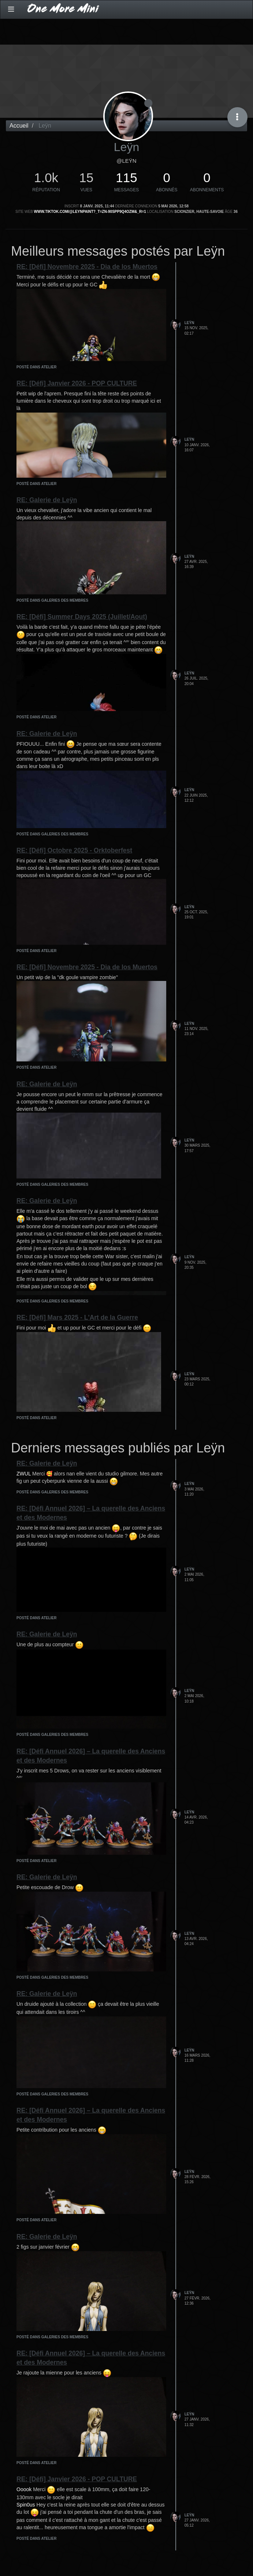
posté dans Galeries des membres (52, 600)
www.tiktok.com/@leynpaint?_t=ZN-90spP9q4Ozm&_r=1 (90, 212)
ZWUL (23, 1474)
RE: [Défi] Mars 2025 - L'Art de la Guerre (77, 1317)
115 (126, 177)
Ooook (23, 2489)
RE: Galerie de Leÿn (46, 500)
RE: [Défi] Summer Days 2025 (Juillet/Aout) (81, 616)
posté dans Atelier (36, 367)
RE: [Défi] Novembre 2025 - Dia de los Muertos (86, 266)
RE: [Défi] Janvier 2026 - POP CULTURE (76, 383)
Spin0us (25, 2505)
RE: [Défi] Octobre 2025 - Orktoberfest (74, 850)
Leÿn (189, 323)
